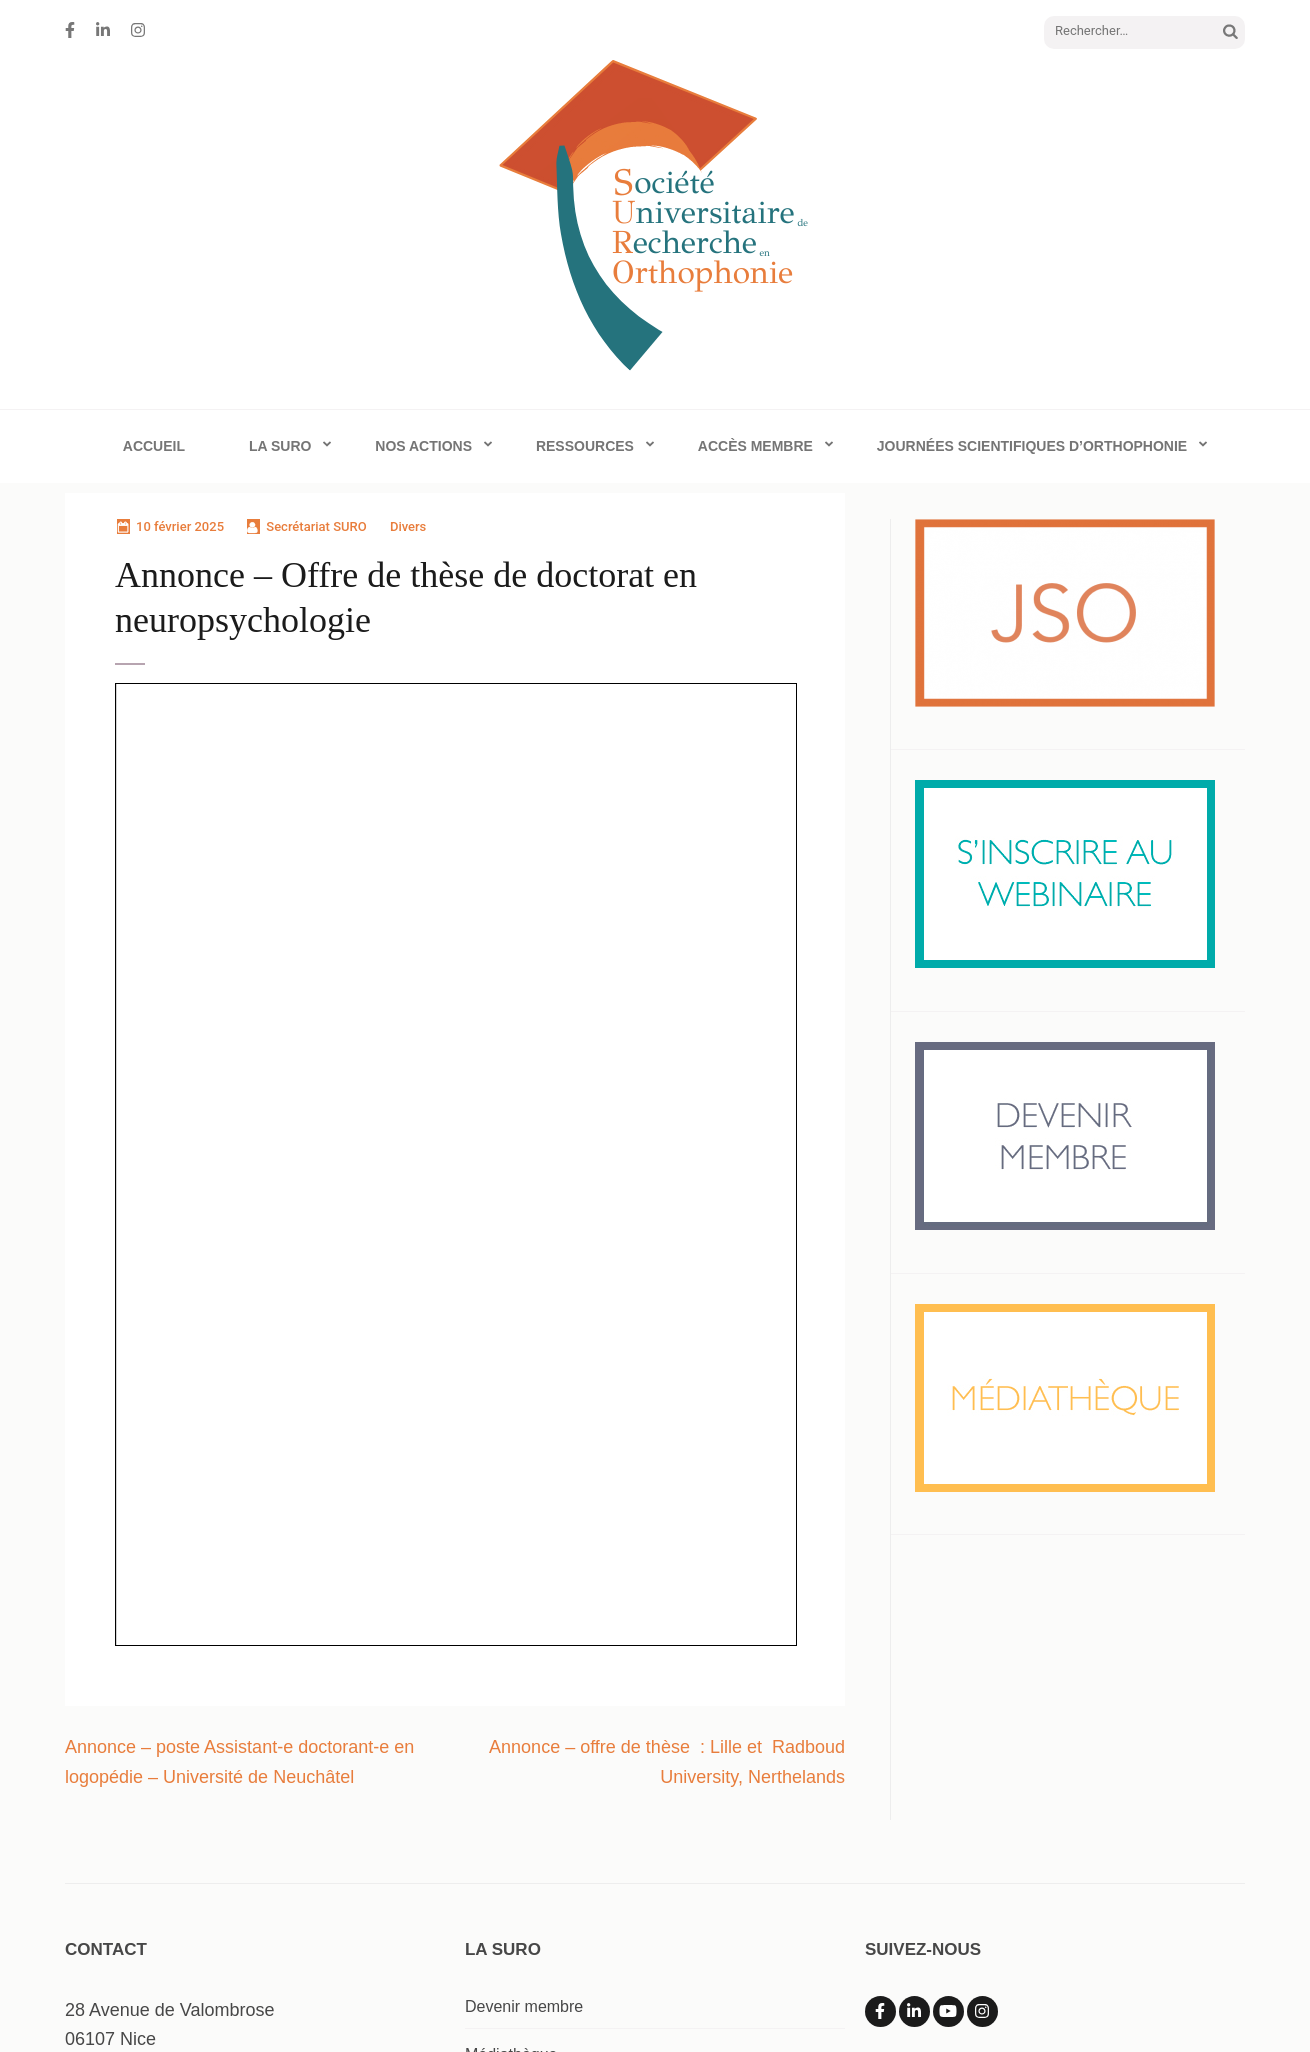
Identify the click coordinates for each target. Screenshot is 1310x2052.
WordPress (1003, 1997)
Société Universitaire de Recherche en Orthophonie (385, 1997)
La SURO (280, 446)
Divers (408, 526)
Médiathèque (511, 1799)
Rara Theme (810, 1997)
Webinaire (501, 1847)
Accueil (154, 446)
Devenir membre (524, 1751)
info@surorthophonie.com (168, 1815)
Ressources (585, 446)
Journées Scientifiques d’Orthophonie (1032, 446)
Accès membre (755, 446)
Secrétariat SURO (316, 526)
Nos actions (423, 446)
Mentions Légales (1128, 1997)
